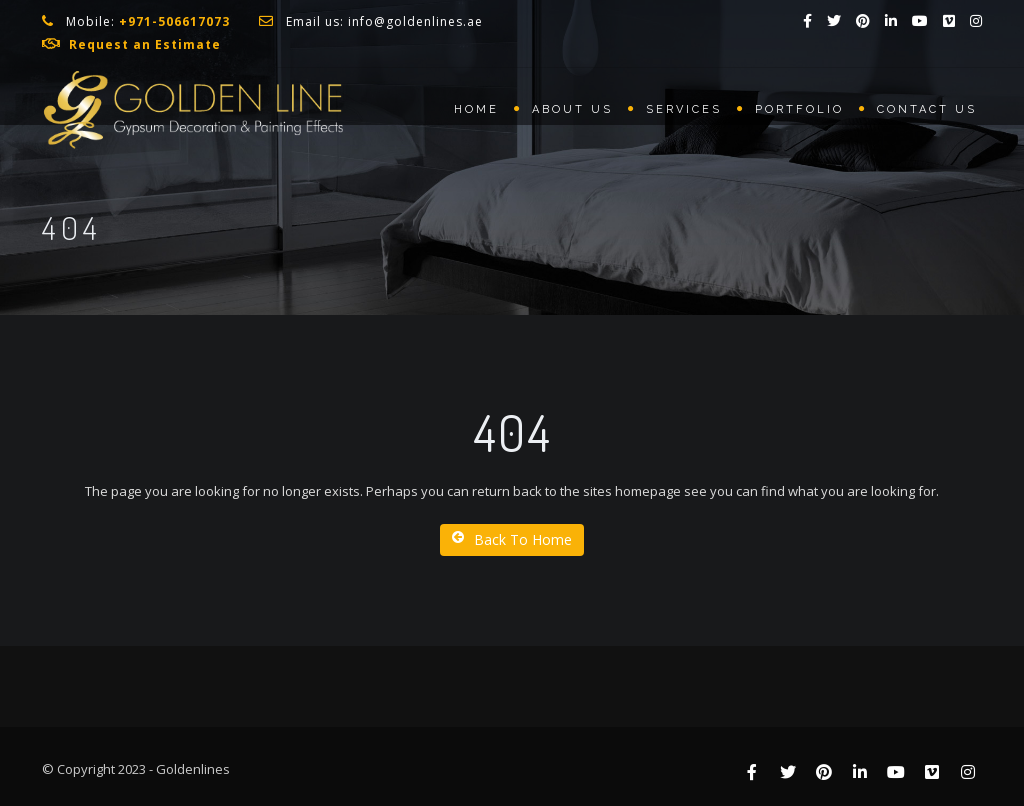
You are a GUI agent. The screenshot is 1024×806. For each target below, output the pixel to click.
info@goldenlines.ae (415, 21)
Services (684, 109)
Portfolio (799, 109)
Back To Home (512, 539)
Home (476, 109)
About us (572, 109)
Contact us (927, 109)
